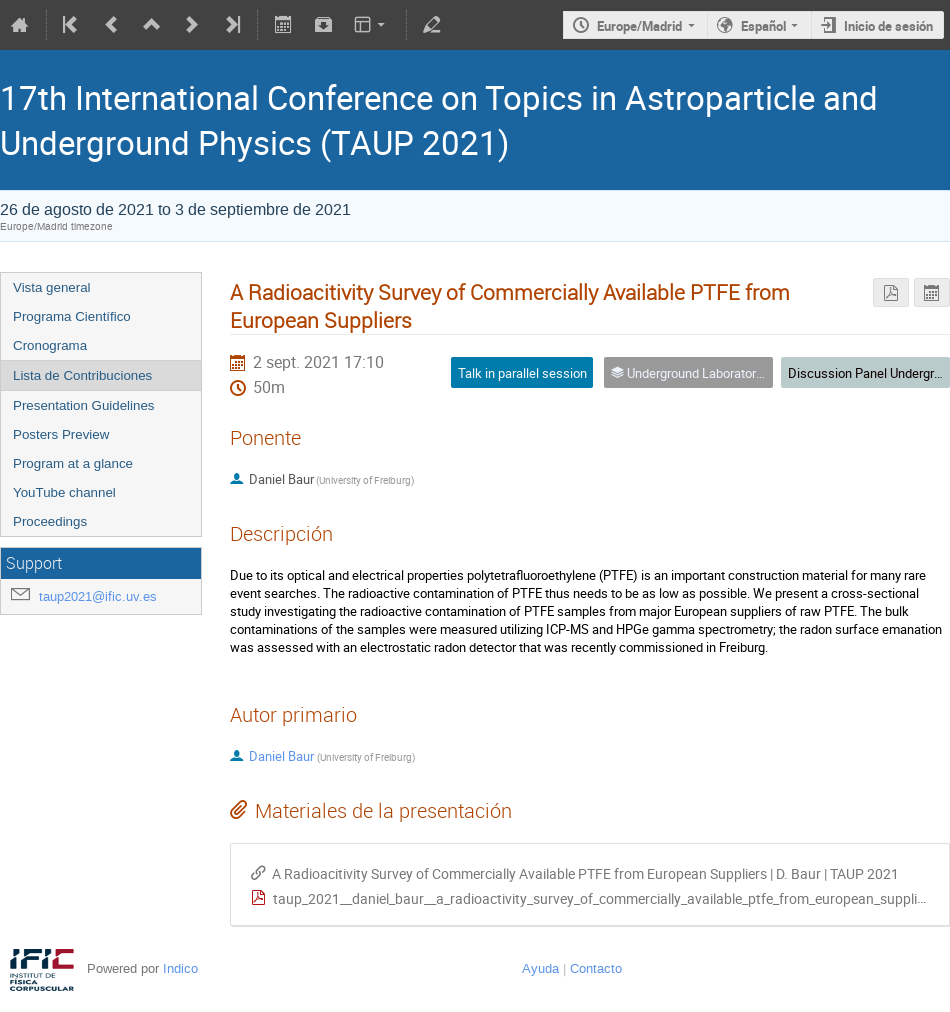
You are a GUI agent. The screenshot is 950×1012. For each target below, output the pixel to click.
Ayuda (540, 968)
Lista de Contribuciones (82, 375)
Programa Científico (72, 316)
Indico (180, 968)
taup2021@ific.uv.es (98, 596)
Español (763, 26)
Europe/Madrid (639, 26)
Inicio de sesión (888, 26)
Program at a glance (73, 463)
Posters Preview (61, 434)
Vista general (52, 287)
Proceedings (50, 521)
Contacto (596, 968)
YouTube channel (64, 492)
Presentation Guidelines (84, 405)
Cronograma (50, 345)
